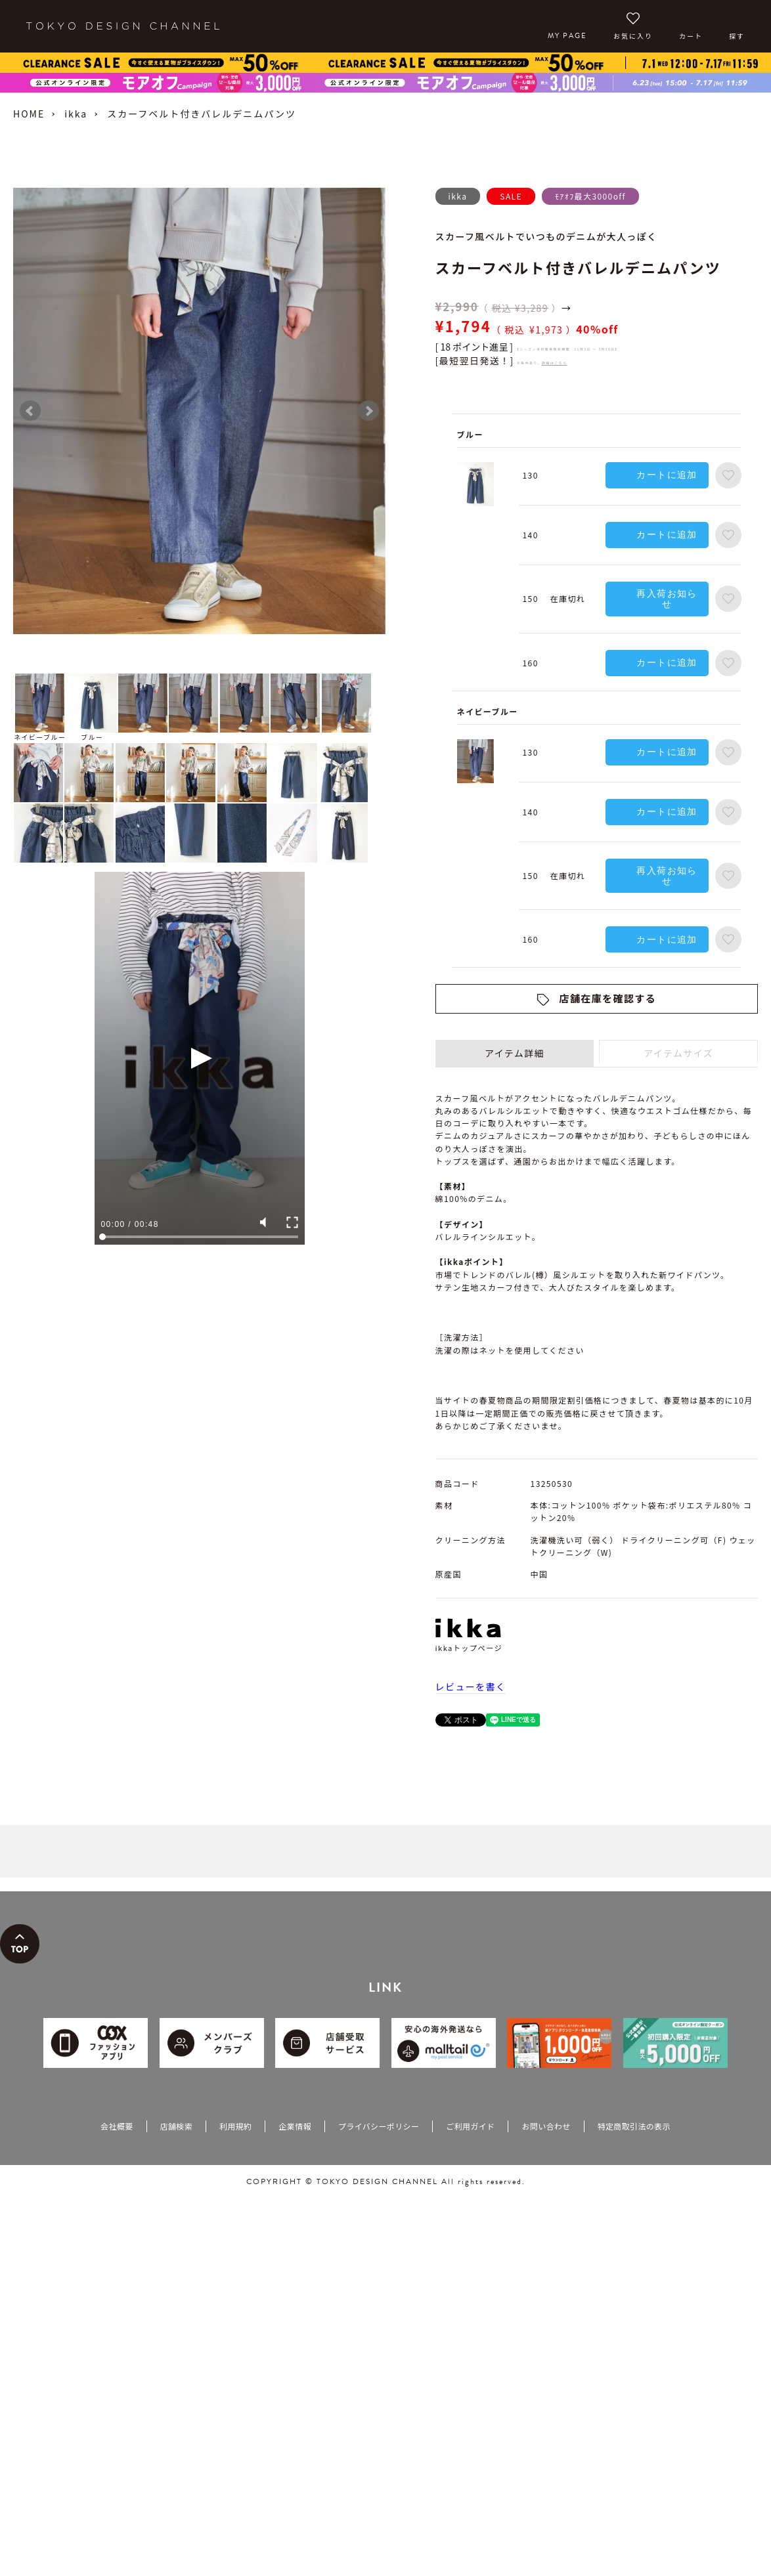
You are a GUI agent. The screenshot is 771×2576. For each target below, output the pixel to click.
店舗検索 (176, 2126)
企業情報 (294, 2126)
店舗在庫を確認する (608, 998)
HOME (29, 113)
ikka (75, 113)
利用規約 (235, 2126)
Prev (30, 410)
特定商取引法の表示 (634, 2126)
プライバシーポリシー (378, 2126)
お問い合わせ (545, 2126)
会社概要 (116, 2126)
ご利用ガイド (470, 2126)
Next (368, 410)
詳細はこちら (554, 362)
